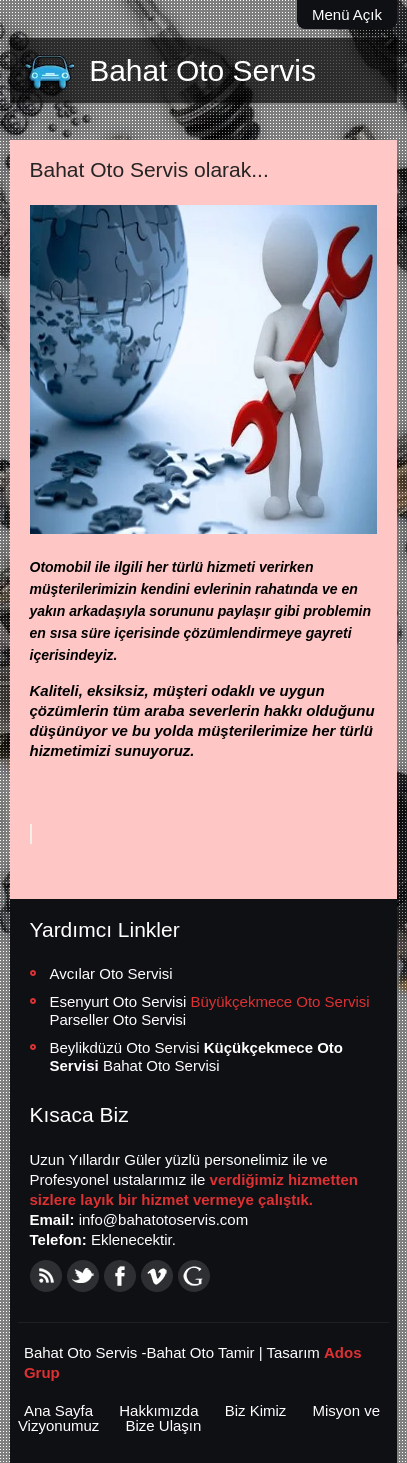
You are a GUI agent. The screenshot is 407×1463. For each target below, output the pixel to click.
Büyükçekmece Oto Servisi (279, 1001)
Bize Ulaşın (164, 1425)
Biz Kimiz (256, 1410)
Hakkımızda (158, 1410)
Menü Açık (347, 14)
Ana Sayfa (58, 1410)
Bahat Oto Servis (202, 70)
